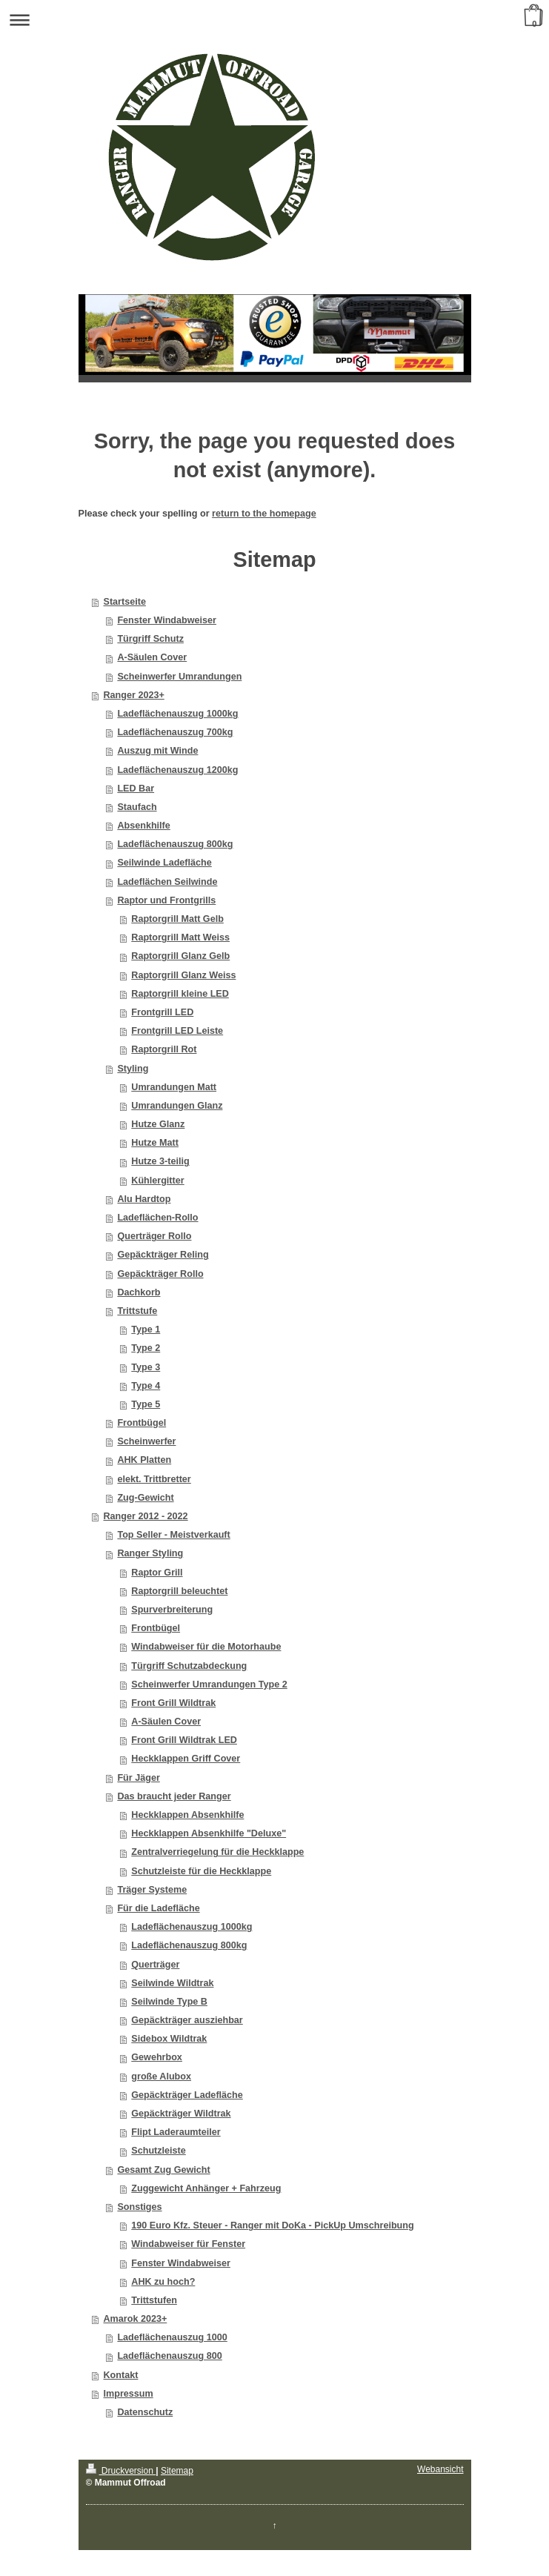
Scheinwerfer (146, 1441)
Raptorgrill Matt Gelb (177, 919)
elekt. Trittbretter (153, 1479)
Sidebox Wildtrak (169, 2039)
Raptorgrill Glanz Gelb (180, 956)
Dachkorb (138, 1292)
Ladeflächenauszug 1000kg (177, 713)
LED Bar (135, 788)
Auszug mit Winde (157, 751)
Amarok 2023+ (135, 2319)
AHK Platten (144, 1460)
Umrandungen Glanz (176, 1106)
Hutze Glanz (157, 1124)
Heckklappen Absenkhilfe (187, 1815)
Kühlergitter (157, 1180)
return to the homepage (264, 513)
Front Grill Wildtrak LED (184, 1740)
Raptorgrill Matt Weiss (180, 937)
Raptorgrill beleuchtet (179, 1591)
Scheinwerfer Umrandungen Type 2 (209, 1684)
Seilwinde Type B (169, 2001)
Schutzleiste (158, 2150)
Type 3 (145, 1367)
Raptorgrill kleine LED (180, 994)
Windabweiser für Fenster (188, 2244)
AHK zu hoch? (163, 2282)
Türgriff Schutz (150, 639)
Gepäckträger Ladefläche (187, 2095)
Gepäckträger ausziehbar (187, 2020)
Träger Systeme (152, 1890)
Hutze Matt (155, 1143)
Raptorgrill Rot (163, 1049)
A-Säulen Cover (152, 657)
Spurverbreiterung (172, 1609)
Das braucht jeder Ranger (173, 1796)
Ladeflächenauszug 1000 (172, 2337)
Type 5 (145, 1404)
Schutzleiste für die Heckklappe (201, 1871)
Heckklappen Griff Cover (185, 1758)
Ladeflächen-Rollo (157, 1217)
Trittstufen (154, 2300)
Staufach (136, 807)
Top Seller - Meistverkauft (173, 1535)
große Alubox (161, 2076)
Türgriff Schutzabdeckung (189, 1666)
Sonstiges (139, 2207)
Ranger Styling (150, 1553)
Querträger (155, 1964)
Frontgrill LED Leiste (177, 1031)
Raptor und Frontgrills (166, 900)
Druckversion (121, 2471)
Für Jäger (138, 1778)
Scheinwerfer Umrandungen (179, 676)
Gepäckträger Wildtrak (180, 2113)
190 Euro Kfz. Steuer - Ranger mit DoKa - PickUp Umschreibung (272, 2225)
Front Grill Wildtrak (173, 1703)
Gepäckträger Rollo (160, 1274)
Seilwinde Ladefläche (164, 862)
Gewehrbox (156, 2057)
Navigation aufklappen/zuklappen (274, 20)
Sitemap (177, 2471)
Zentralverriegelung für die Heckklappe (217, 1852)
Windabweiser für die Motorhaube (206, 1646)
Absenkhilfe (143, 825)
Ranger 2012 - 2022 (146, 1516)
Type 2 (145, 1348)
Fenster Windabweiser (166, 620)
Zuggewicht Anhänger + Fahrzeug (206, 2188)
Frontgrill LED (162, 1012)
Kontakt (121, 2375)
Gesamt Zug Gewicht (163, 2170)
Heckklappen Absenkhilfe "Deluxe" (208, 1833)
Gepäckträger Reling (162, 1254)
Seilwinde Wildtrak (172, 1983)
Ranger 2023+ (134, 695)
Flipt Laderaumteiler (175, 2132)
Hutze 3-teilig (160, 1161)
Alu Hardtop (143, 1199)
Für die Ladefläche (158, 1908)
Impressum (128, 2394)
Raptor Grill (156, 1572)
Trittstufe (137, 1311)
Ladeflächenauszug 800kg (175, 844)
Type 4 (145, 1386)
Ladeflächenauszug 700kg (175, 732)
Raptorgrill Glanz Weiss (183, 975)
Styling (132, 1068)
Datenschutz (145, 2412)
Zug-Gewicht (145, 1498)
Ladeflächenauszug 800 (169, 2356)
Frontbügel (141, 1423)
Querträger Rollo (154, 1236)
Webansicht (440, 2469)
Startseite (125, 602)
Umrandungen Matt (173, 1087)
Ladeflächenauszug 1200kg (177, 770)
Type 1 (145, 1329)
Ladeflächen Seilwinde (167, 882)
